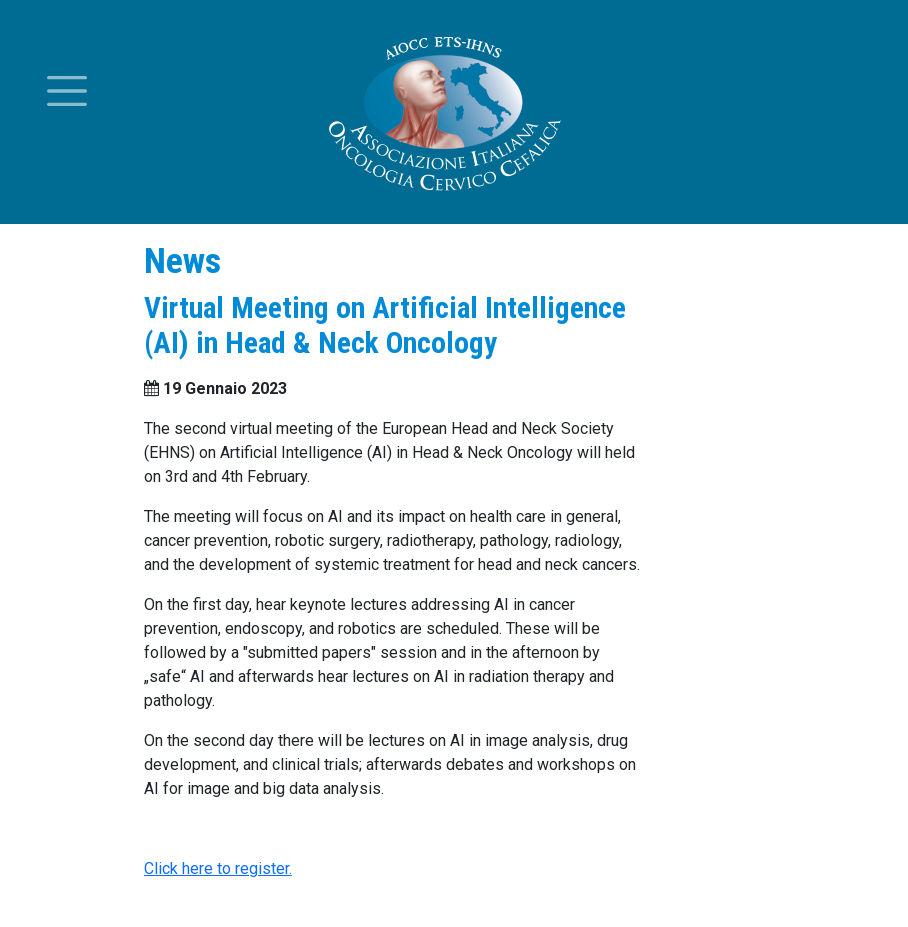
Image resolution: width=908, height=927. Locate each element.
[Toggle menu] (67, 91)
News (182, 261)
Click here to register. (218, 868)
